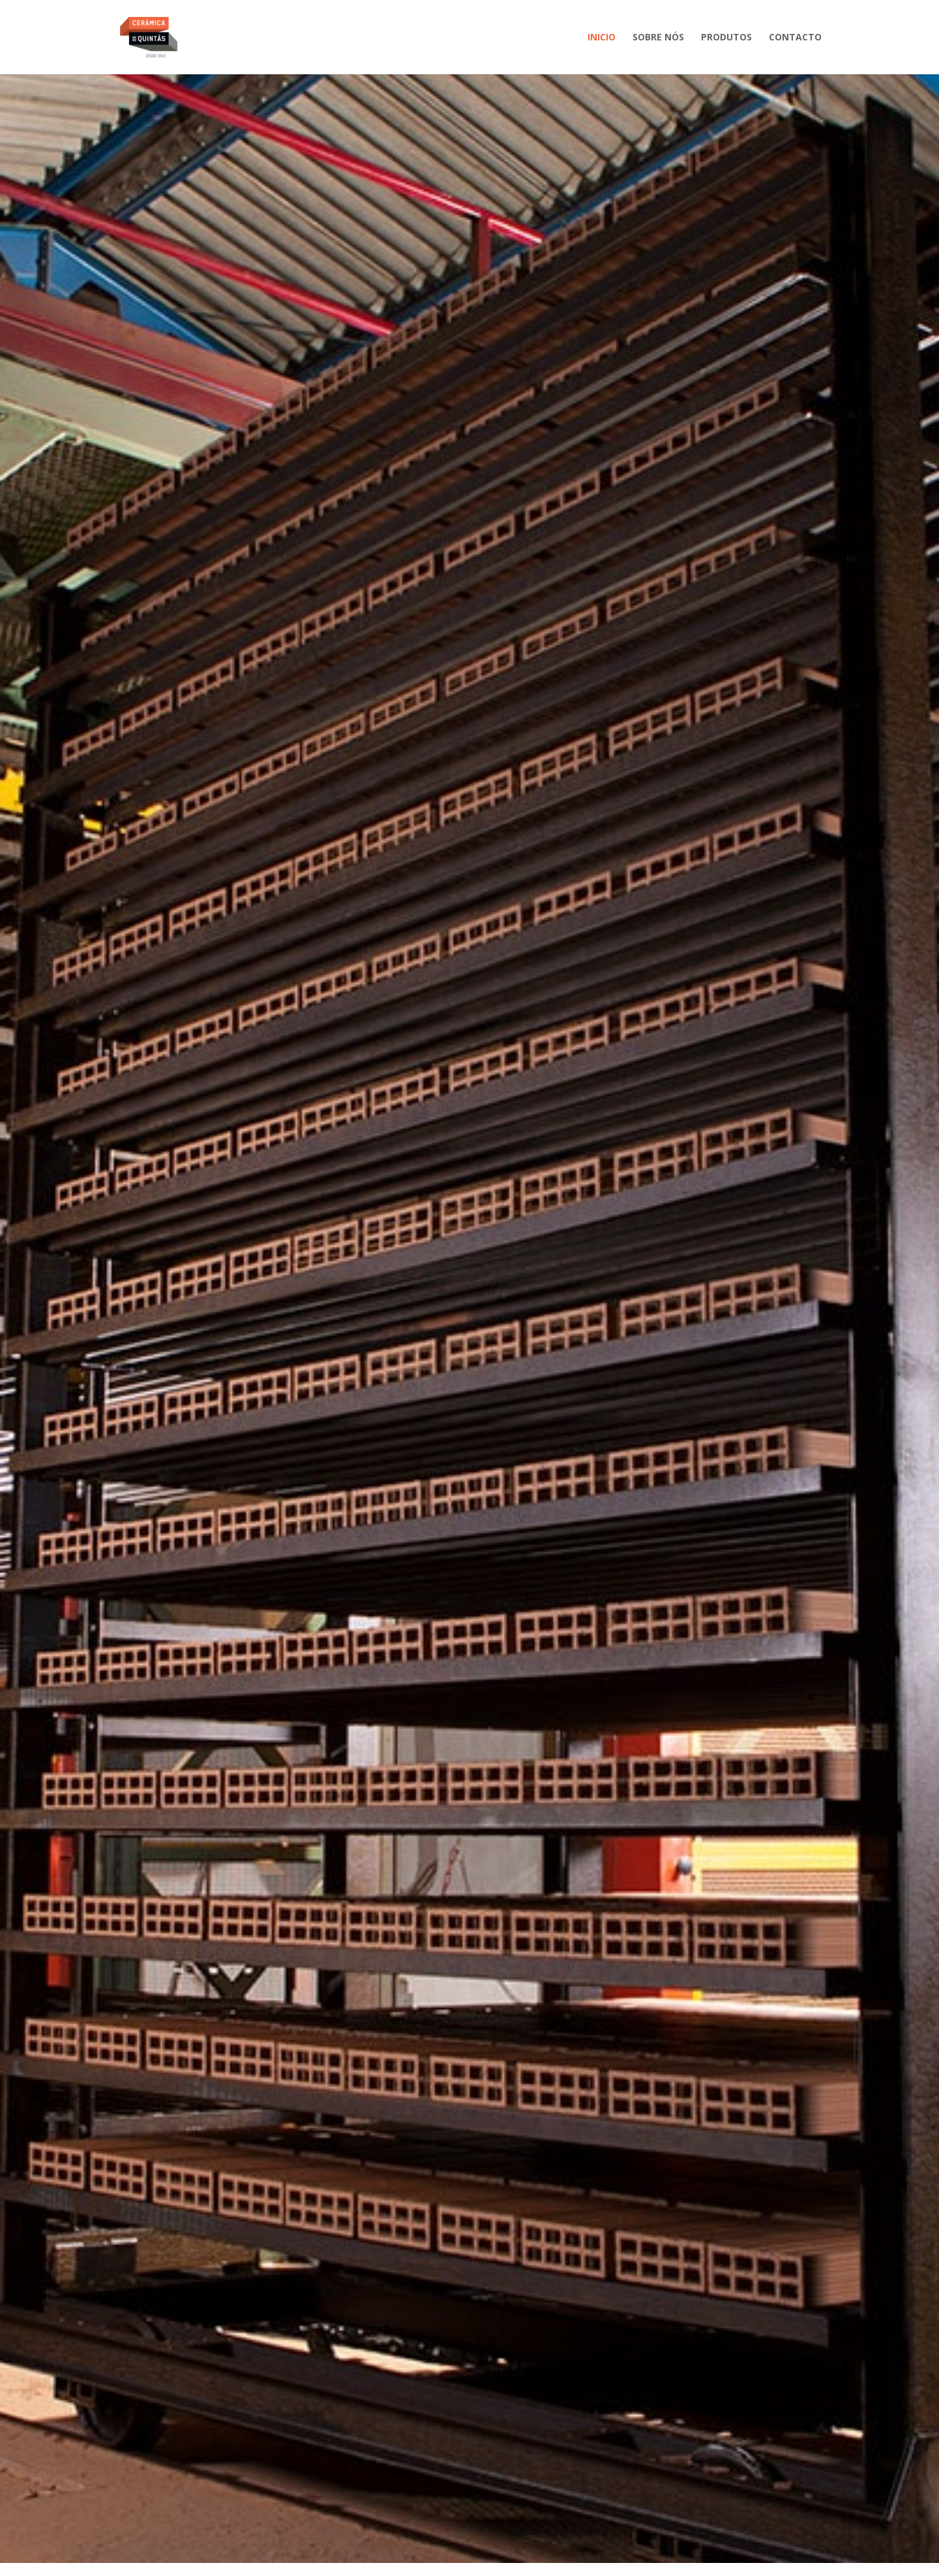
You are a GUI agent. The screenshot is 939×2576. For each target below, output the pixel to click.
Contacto (795, 38)
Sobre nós (658, 38)
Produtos (726, 38)
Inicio (602, 38)
